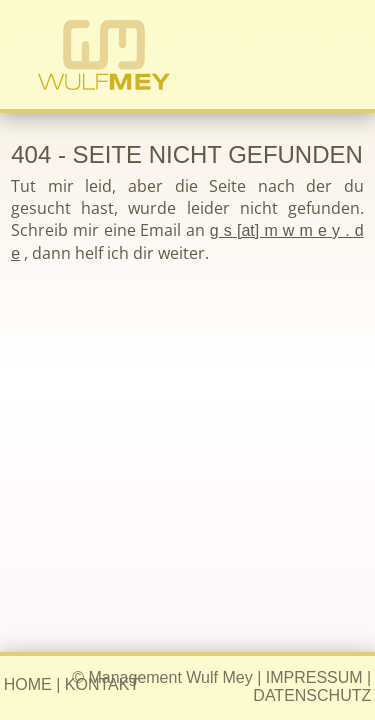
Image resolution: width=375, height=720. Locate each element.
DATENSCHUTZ (312, 695)
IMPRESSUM (314, 677)
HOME (28, 684)
